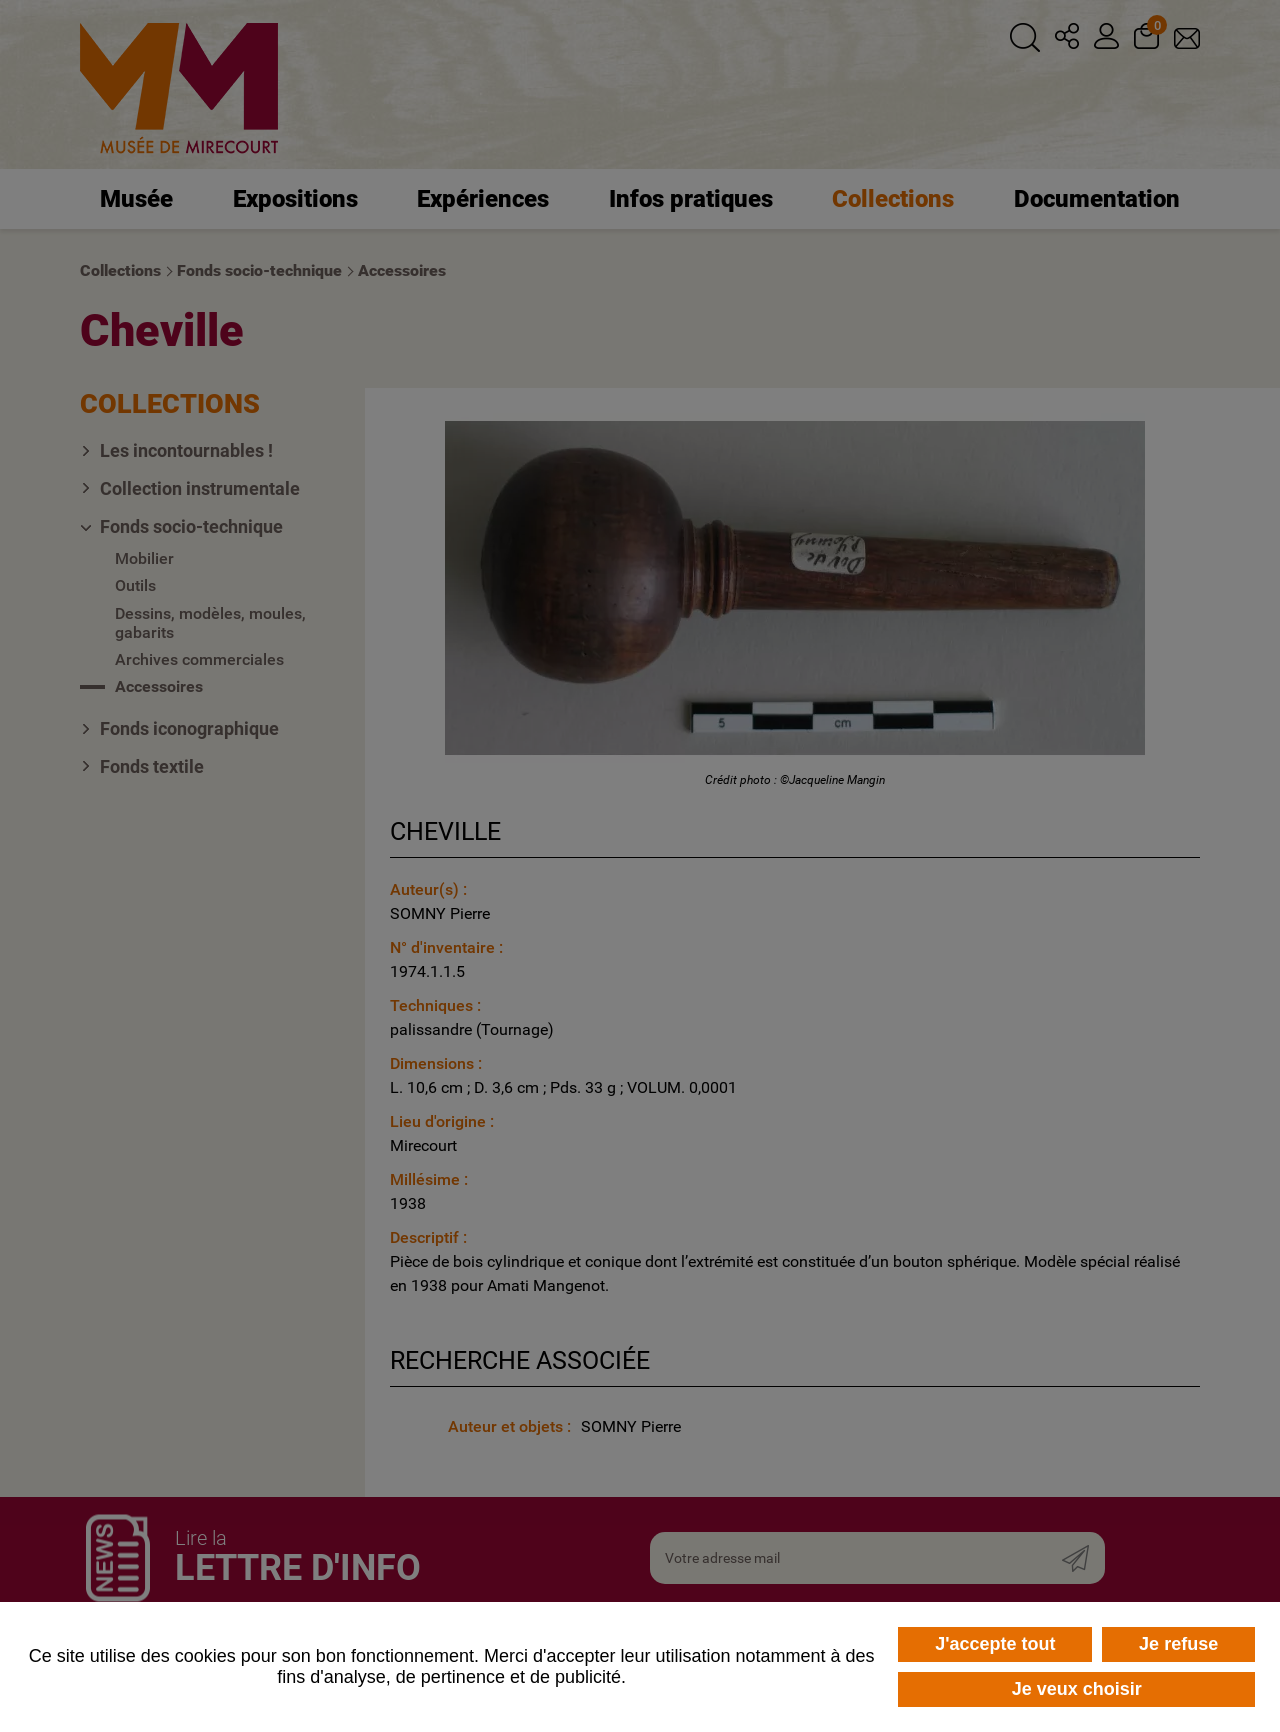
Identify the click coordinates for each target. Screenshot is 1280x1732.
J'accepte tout (995, 1644)
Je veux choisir (1077, 1689)
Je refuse (1178, 1644)
